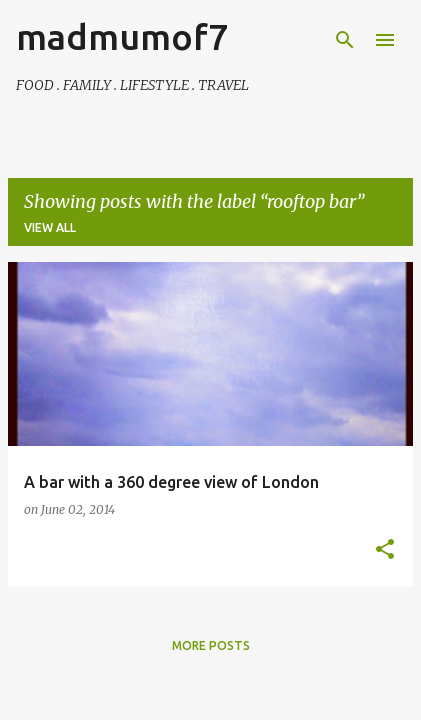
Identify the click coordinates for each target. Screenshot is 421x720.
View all (50, 227)
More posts (211, 645)
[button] (385, 550)
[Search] (345, 40)
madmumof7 (122, 36)
